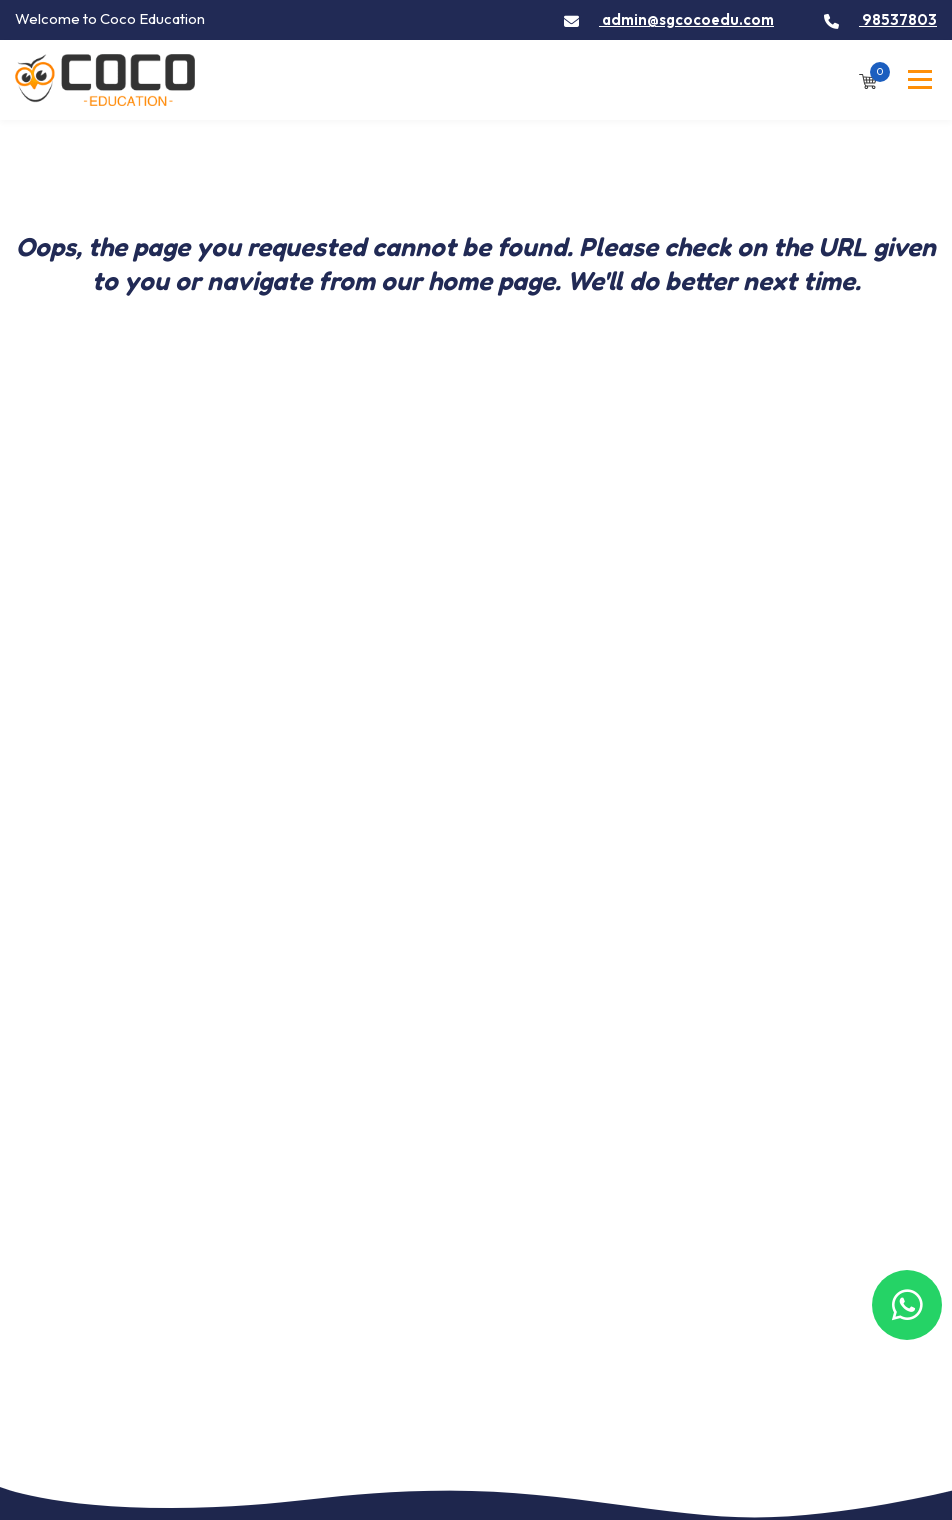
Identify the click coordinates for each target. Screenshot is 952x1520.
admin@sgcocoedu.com (669, 19)
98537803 (880, 19)
